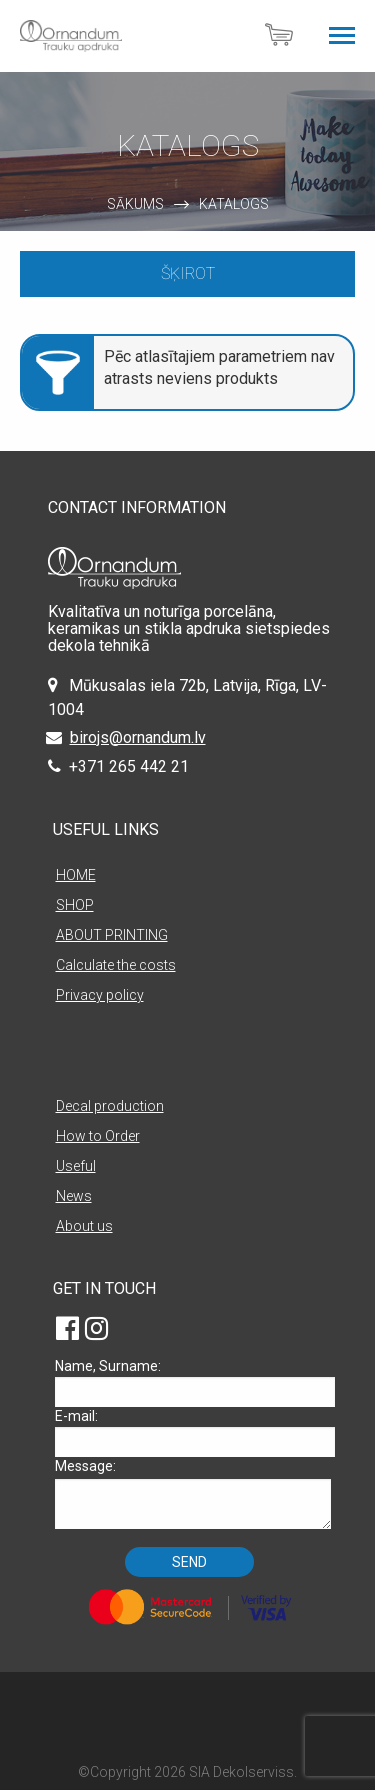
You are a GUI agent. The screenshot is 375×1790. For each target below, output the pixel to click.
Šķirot (188, 273)
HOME (76, 875)
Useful (76, 1166)
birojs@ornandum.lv (138, 737)
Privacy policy (100, 995)
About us (84, 1226)
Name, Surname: (193, 1382)
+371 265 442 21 (129, 766)
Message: (193, 1493)
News (74, 1196)
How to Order (98, 1136)
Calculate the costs (116, 965)
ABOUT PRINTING (112, 935)
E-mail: (193, 1432)
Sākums (135, 204)
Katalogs (234, 204)
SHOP (75, 905)
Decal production (110, 1106)
